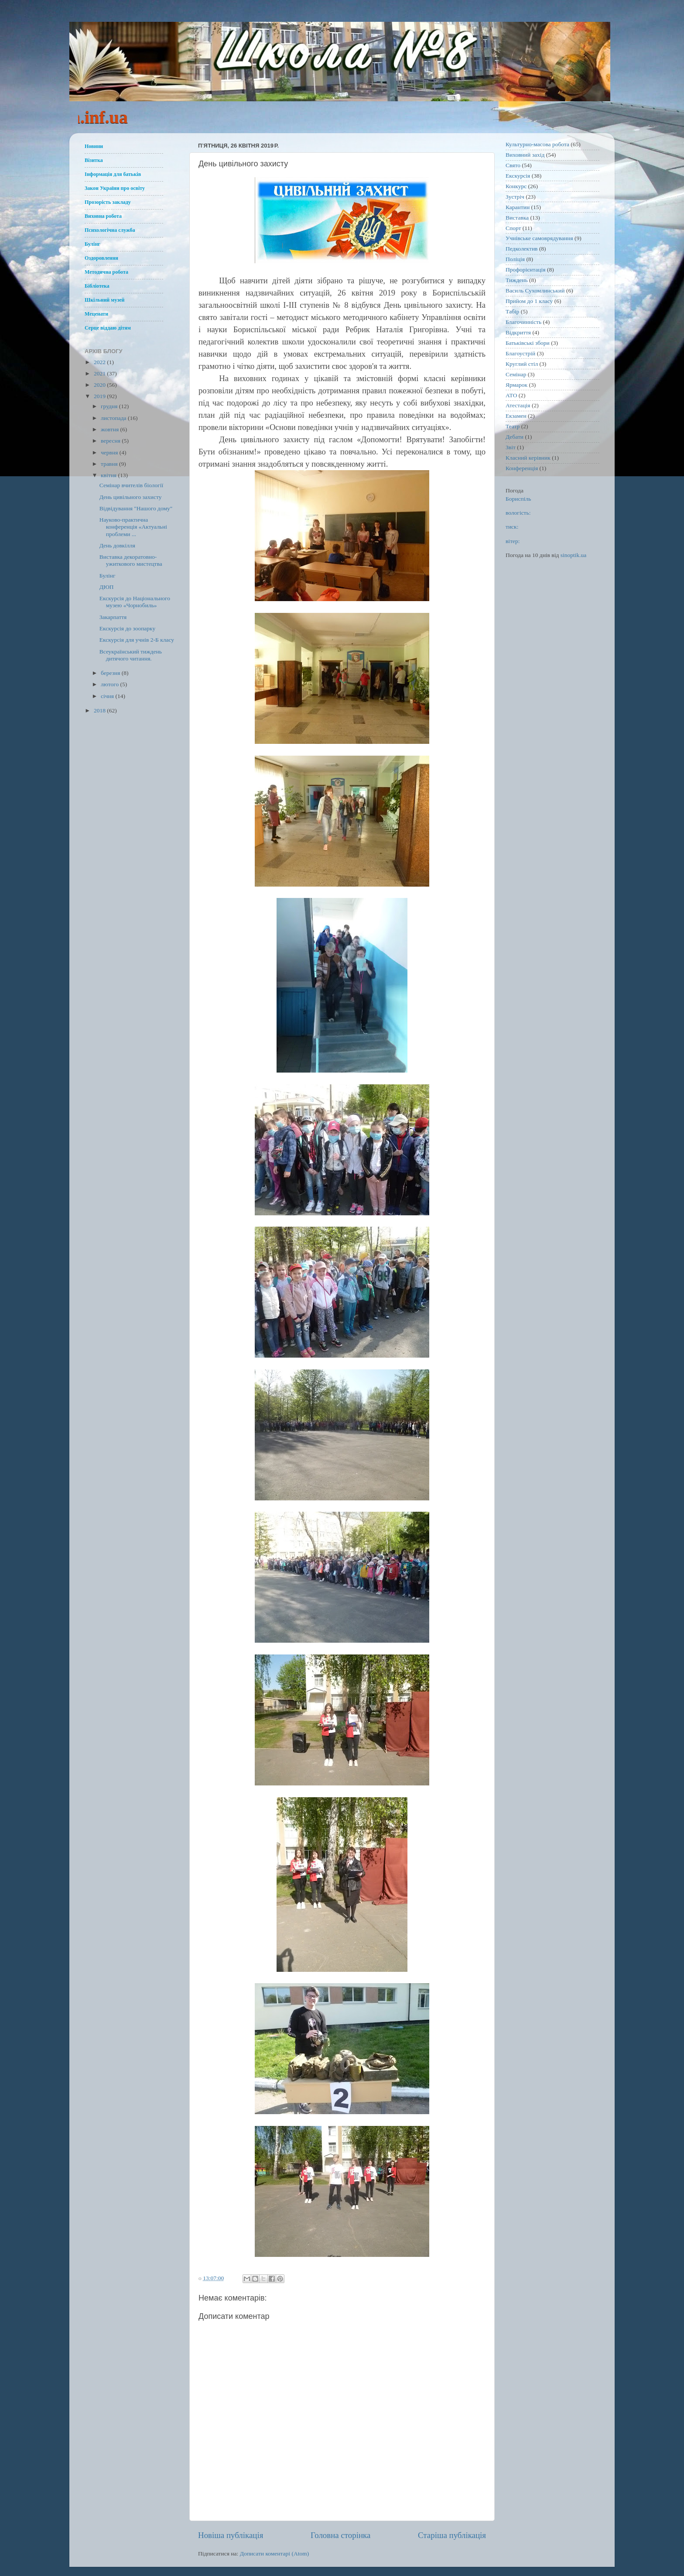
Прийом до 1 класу (529, 301)
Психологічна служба (110, 230)
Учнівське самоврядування (539, 238)
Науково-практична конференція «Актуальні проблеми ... (133, 526)
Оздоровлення (101, 258)
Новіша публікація (230, 2535)
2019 (100, 396)
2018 (100, 710)
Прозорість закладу (108, 202)
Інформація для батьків (113, 174)
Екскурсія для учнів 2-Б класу (136, 639)
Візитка (94, 160)
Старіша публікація (452, 2535)
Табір (512, 311)
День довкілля (117, 545)
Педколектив (522, 248)
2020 (100, 385)
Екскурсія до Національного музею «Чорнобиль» (134, 602)
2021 (100, 373)
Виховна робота (103, 216)
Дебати (514, 436)
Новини (94, 146)
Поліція (515, 259)
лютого (110, 684)
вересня (111, 440)
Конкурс (516, 186)
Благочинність (523, 322)
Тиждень (517, 280)
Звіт (511, 447)
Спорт (513, 228)
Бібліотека (97, 286)
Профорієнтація (526, 269)
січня (108, 696)
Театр (513, 426)
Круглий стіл (522, 364)
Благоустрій (520, 353)
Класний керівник (528, 457)
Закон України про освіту (115, 188)
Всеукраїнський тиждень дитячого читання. (130, 655)
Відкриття (518, 332)
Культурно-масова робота (537, 144)
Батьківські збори (528, 343)
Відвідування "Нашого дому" (135, 508)
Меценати (96, 314)
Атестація (518, 405)
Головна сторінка (340, 2535)
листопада (114, 418)
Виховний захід (525, 154)
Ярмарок (516, 385)
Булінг (92, 244)
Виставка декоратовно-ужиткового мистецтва (130, 560)
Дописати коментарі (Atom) (274, 2553)
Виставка (517, 217)
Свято (513, 165)
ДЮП (106, 587)
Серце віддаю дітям (108, 328)
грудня (110, 406)
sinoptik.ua (574, 555)
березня (111, 673)
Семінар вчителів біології (131, 485)
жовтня (110, 429)
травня (110, 464)
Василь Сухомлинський (535, 290)
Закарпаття (113, 617)
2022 (100, 362)
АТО (511, 395)
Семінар (516, 374)
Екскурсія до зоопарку (127, 628)
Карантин (518, 207)
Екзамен (516, 416)
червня (110, 452)
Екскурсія (518, 175)
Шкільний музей (104, 300)
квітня (109, 475)
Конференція (522, 468)
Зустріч (515, 196)
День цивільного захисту (130, 497)
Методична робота (106, 272)
